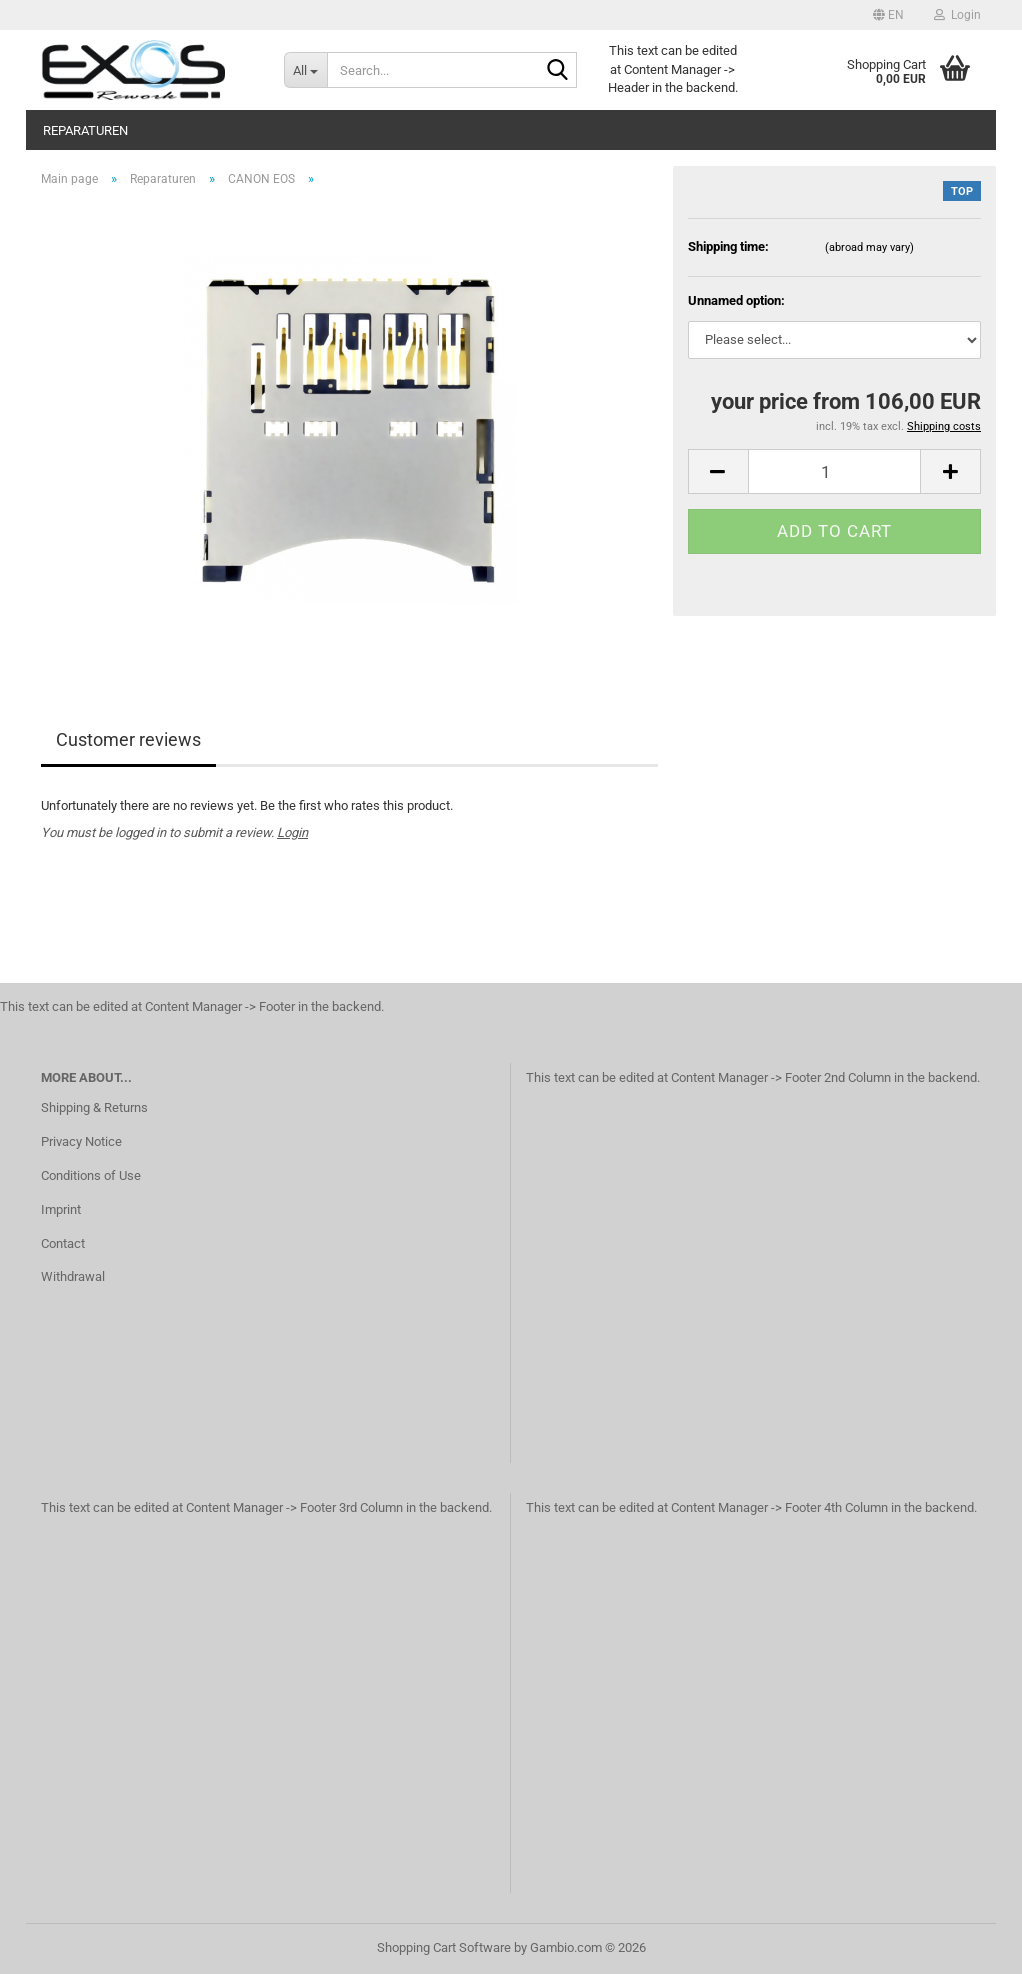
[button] (888, 15)
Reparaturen (85, 130)
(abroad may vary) (869, 247)
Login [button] (957, 15)
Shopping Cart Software (444, 1947)
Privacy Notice (81, 1141)
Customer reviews (128, 739)
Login (292, 832)
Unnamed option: (736, 300)
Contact (63, 1243)
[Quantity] (834, 471)
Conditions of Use (91, 1175)
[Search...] (305, 70)
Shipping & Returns (94, 1107)
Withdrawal (73, 1276)
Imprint (61, 1209)
